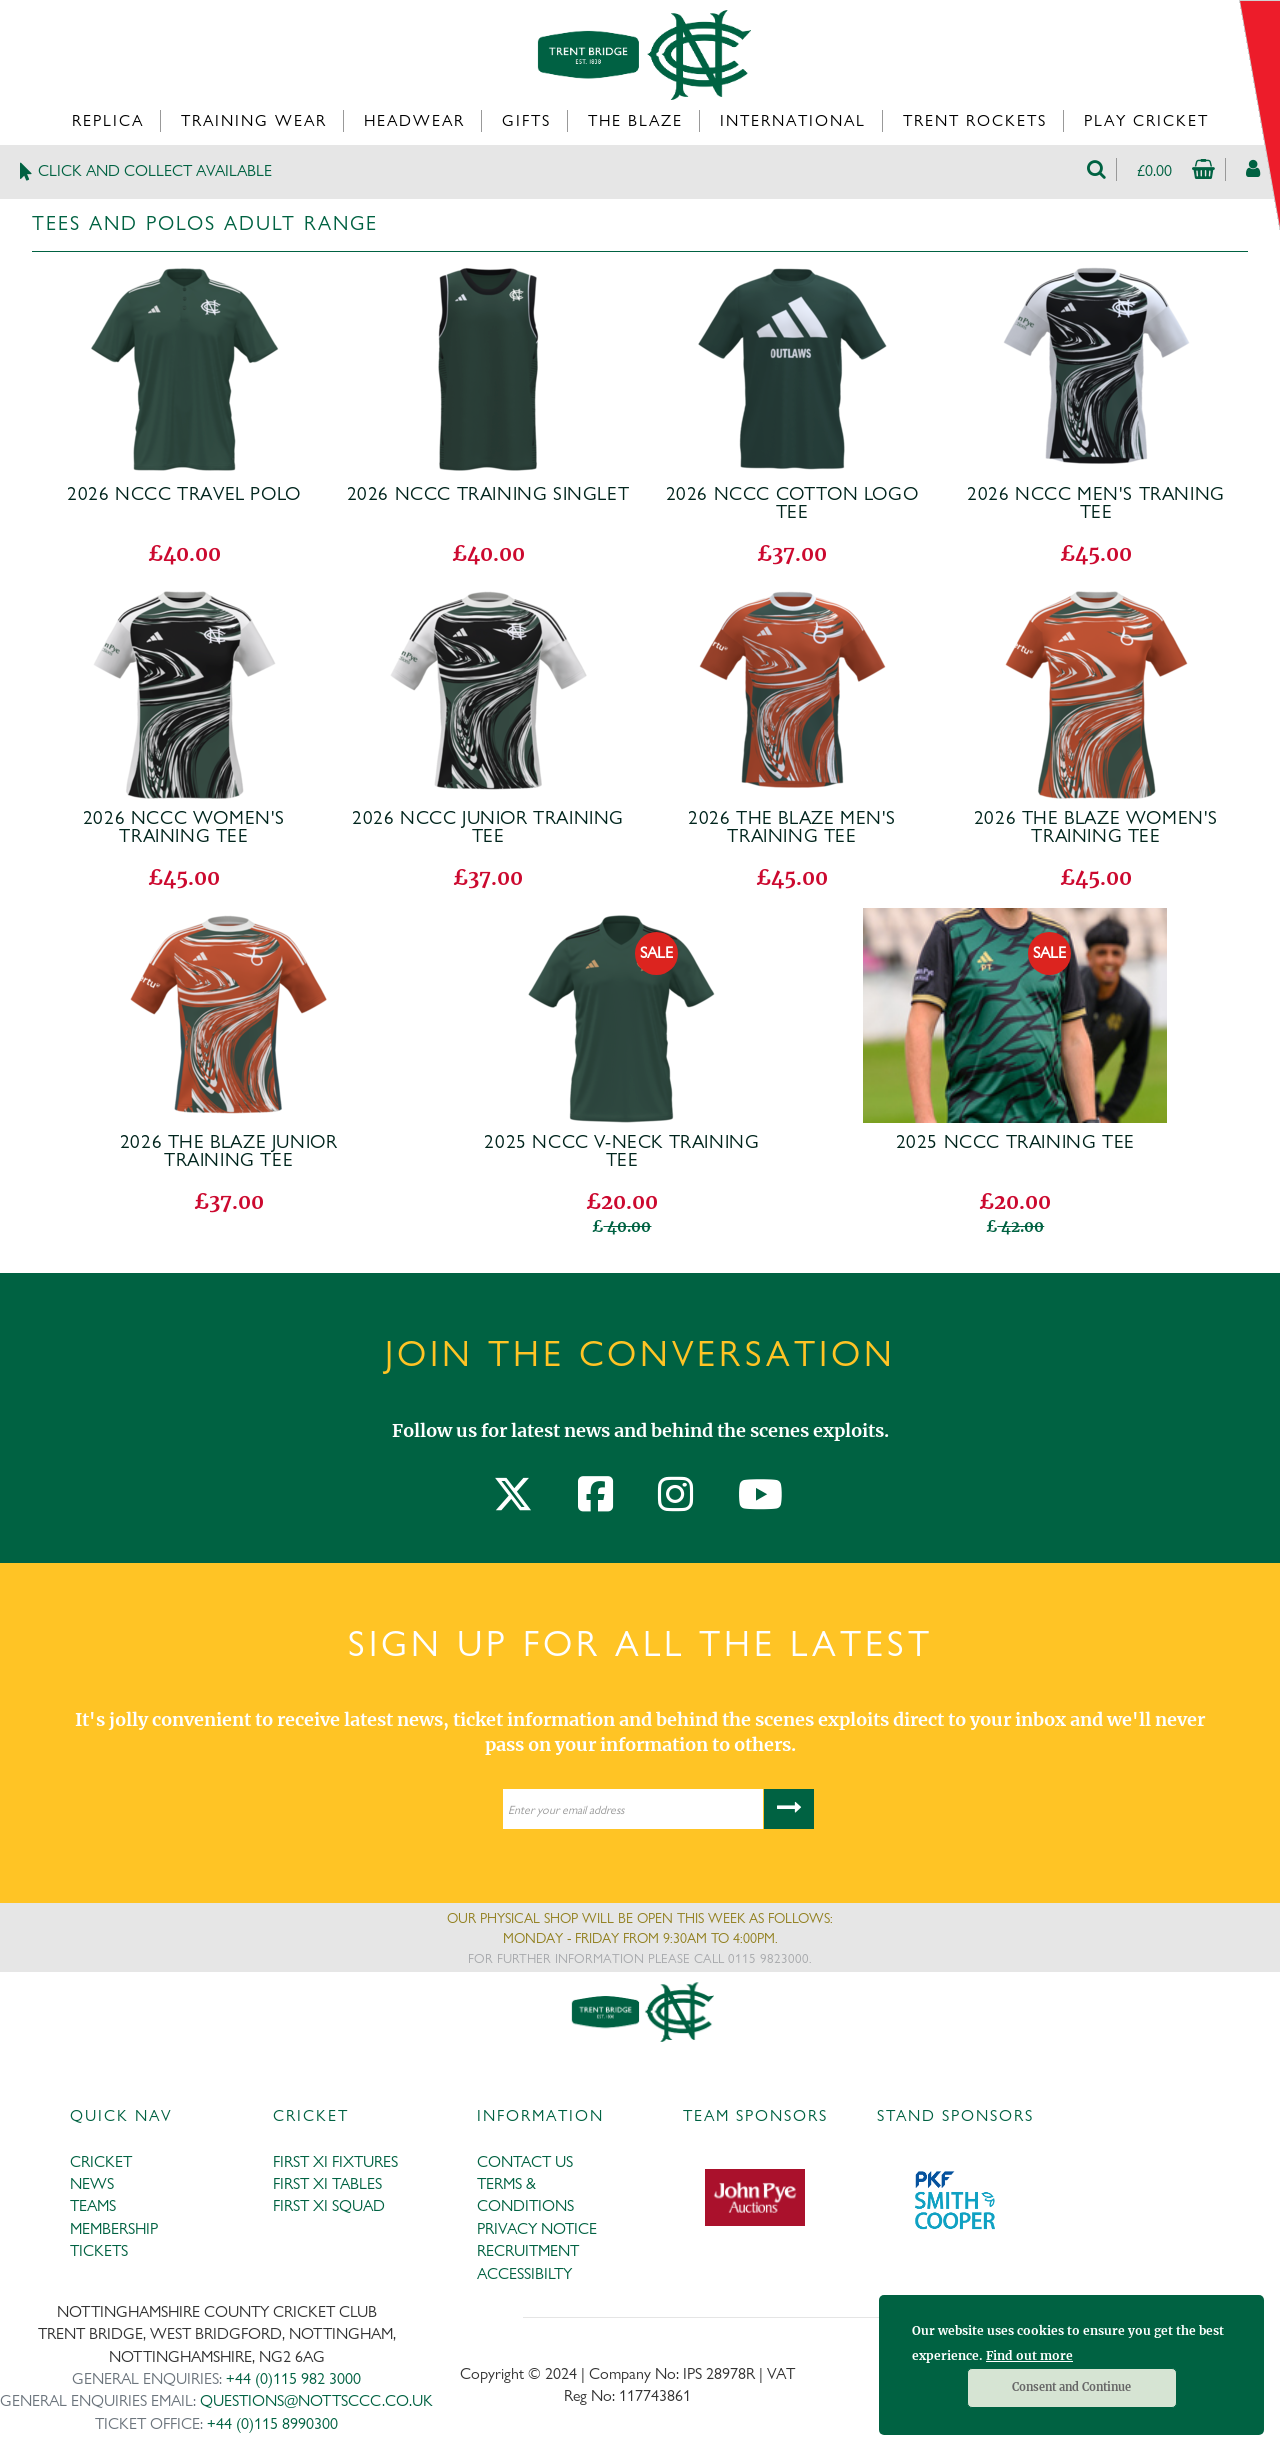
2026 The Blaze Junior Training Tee (229, 1151)
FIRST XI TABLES (327, 2183)
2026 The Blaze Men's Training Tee (792, 827)
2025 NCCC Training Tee (1015, 1142)
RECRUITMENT (528, 2250)
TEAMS (93, 2205)
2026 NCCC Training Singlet (488, 494)
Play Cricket (1146, 120)
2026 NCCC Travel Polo (184, 494)
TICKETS (99, 2250)
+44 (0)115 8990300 (272, 2423)
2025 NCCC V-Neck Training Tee (621, 1151)
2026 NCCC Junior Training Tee (488, 827)
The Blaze (635, 120)
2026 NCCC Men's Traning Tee (1096, 503)
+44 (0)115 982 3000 (293, 2378)
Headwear (414, 120)
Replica (108, 120)
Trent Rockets (975, 120)
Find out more (1029, 2355)
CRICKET (101, 2161)
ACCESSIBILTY (524, 2273)
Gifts (526, 120)
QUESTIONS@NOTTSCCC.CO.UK (316, 2400)
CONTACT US (525, 2161)
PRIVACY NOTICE (537, 2228)
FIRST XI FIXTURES (335, 2161)
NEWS (92, 2183)
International (793, 120)
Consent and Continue (1071, 2387)
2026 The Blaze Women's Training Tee (1096, 827)
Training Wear (254, 120)
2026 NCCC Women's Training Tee (184, 827)
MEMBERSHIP (114, 2228)
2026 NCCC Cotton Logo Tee (792, 503)
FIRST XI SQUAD (329, 2205)
